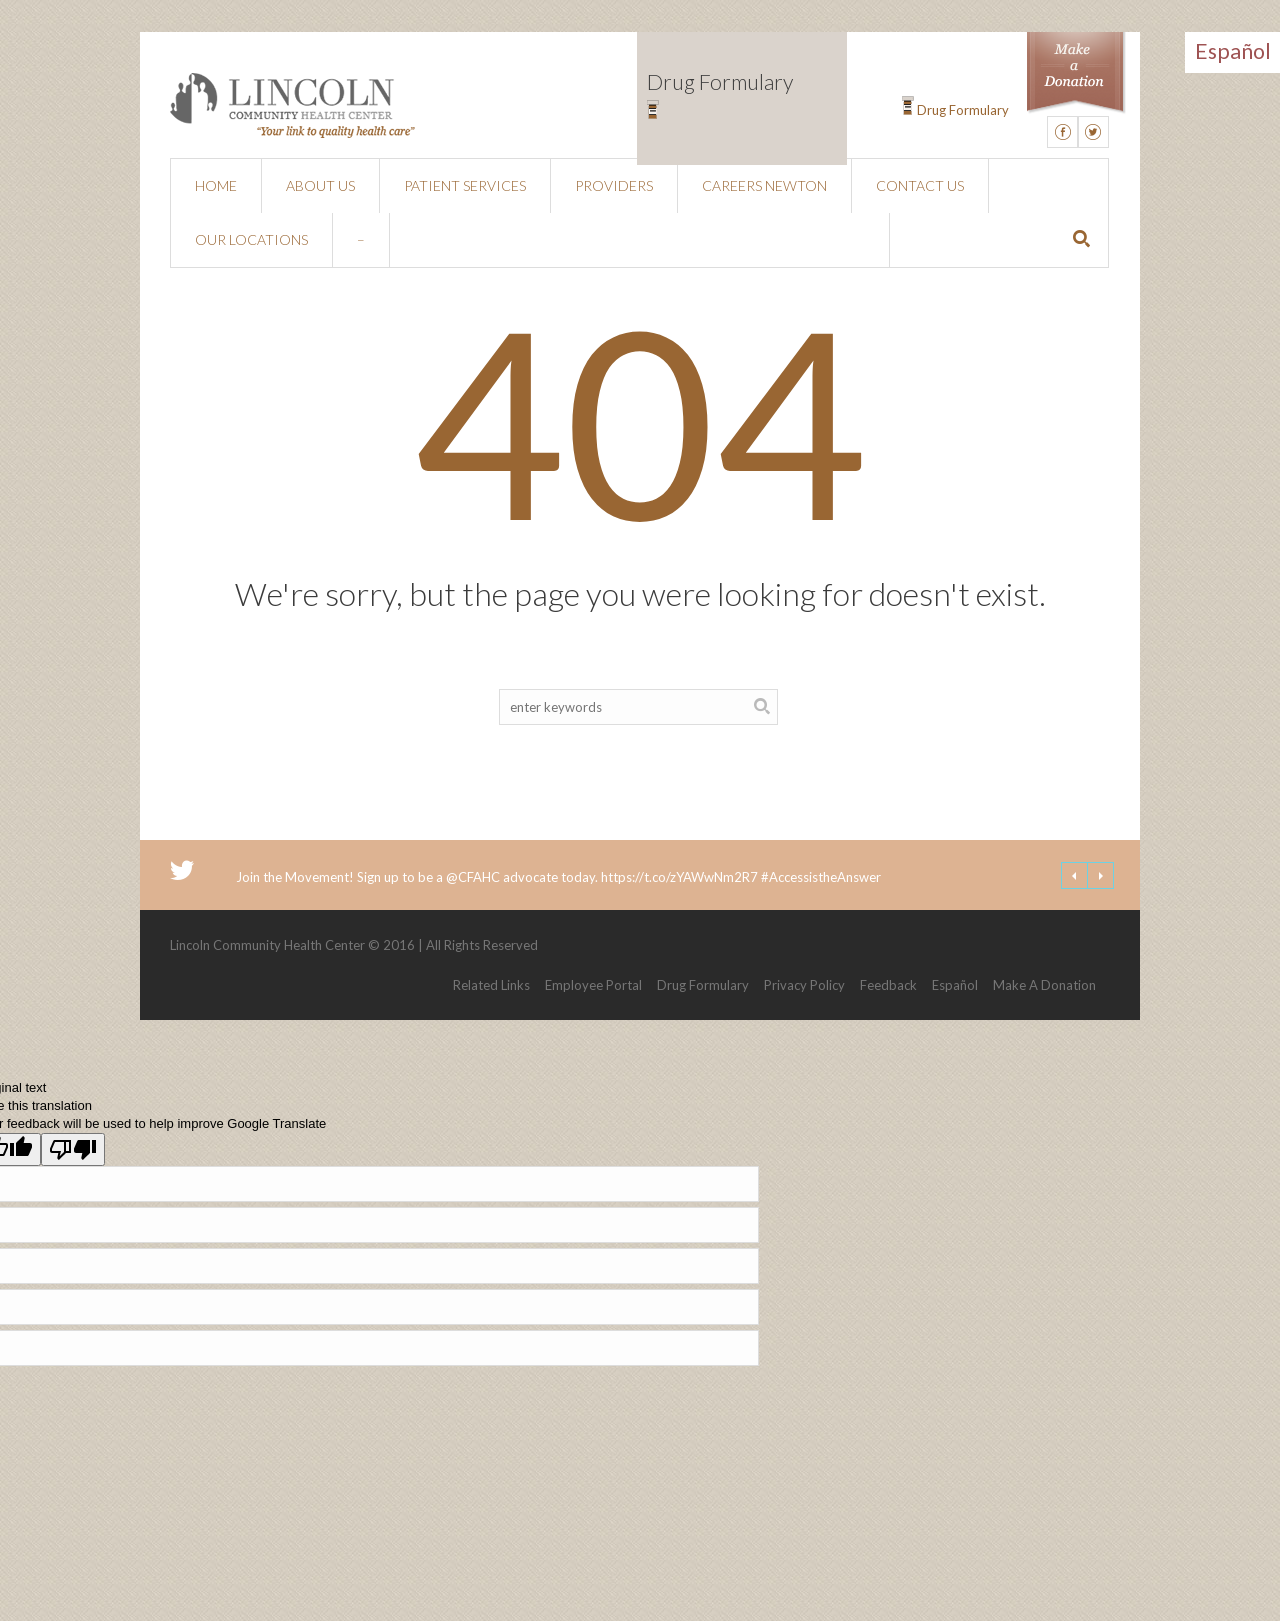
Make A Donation (1044, 985)
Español (955, 985)
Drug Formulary (963, 110)
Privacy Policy (804, 985)
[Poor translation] (73, 1149)
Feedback (888, 985)
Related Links (491, 985)
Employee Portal (593, 985)
